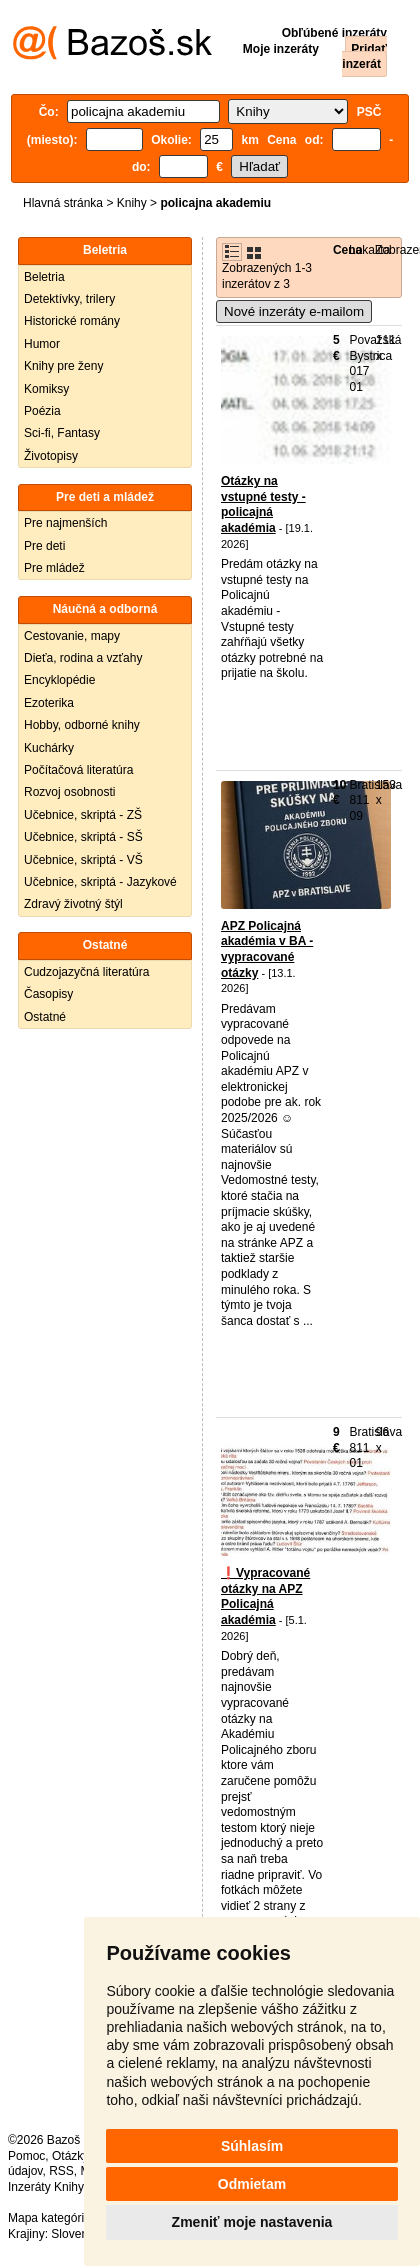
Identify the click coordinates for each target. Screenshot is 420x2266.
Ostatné (45, 1017)
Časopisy (48, 994)
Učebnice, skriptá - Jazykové (100, 882)
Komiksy (46, 389)
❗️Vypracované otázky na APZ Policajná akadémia (265, 1596)
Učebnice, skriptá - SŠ (83, 837)
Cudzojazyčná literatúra (86, 972)
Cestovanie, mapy (72, 636)
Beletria (44, 277)
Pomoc (26, 2156)
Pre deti (44, 546)
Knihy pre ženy (63, 366)
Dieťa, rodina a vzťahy (83, 658)
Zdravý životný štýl (73, 904)
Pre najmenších (65, 523)
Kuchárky (49, 748)
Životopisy (51, 456)
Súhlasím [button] (252, 2146)
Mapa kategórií (47, 2218)
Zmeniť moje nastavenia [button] (252, 2222)
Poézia (42, 411)
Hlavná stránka (63, 203)
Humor (42, 344)
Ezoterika (49, 703)
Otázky (70, 2156)
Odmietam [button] (252, 2184)
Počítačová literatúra (78, 770)
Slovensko (78, 2234)
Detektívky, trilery (69, 299)
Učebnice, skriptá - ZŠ (83, 815)
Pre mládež (54, 568)
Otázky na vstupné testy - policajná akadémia (263, 504)
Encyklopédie (59, 680)
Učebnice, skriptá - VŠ (83, 860)
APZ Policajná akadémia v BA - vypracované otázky (267, 949)
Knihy (132, 203)
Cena (347, 250)
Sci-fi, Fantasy (62, 433)
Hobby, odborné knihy (82, 725)
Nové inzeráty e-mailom (294, 311)
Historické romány (72, 321)
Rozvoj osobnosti (69, 792)
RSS (61, 2171)
